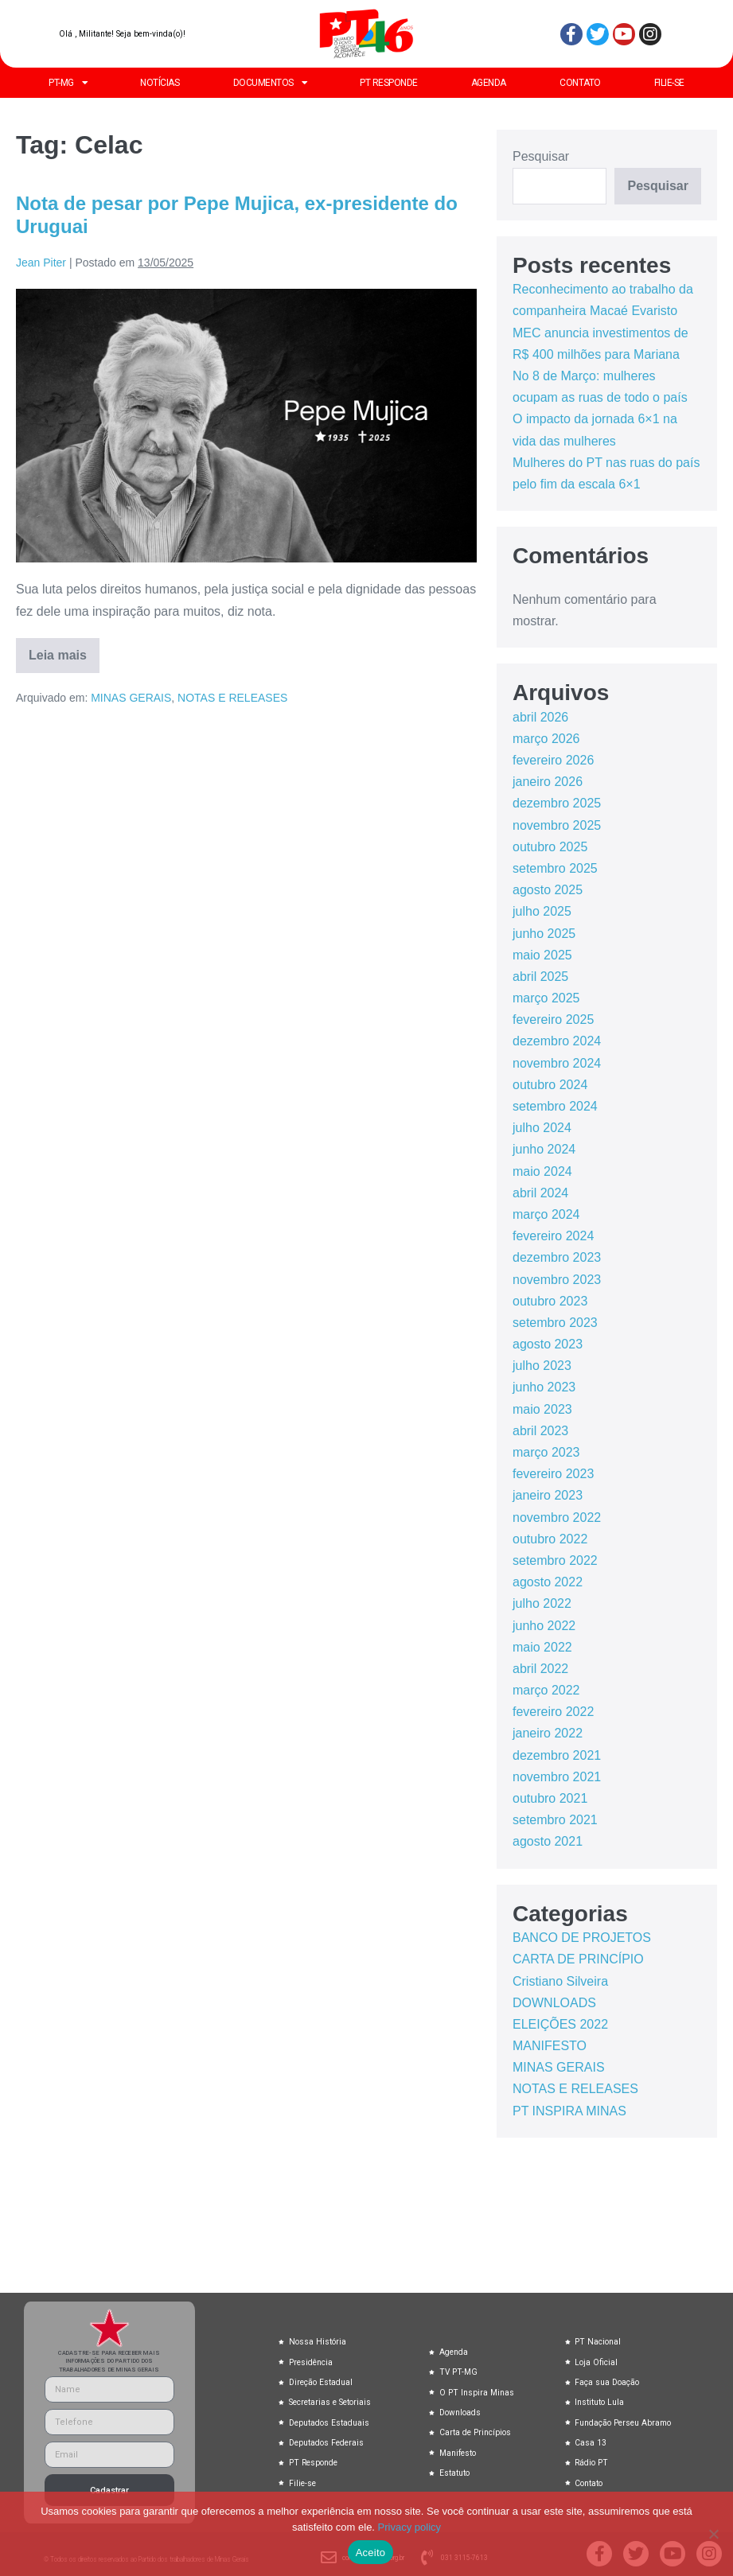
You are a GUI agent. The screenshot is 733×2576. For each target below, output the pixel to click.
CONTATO (580, 82)
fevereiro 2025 (553, 1019)
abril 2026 (540, 717)
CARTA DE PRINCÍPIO (578, 1959)
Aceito (371, 2552)
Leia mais (64, 650)
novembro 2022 (557, 1517)
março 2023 (546, 1452)
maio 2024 (542, 1171)
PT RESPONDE (389, 82)
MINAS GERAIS (131, 697)
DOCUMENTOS (270, 82)
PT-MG (68, 82)
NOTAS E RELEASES (232, 697)
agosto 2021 (548, 1841)
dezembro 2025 (557, 803)
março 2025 (546, 998)
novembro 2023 (557, 1279)
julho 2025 (542, 911)
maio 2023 (542, 1409)
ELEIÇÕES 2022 (560, 2024)
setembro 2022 (555, 1560)
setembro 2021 (555, 1820)
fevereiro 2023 (553, 1474)
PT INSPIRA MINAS (569, 2111)
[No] (713, 2534)
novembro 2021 (557, 1777)
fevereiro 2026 (553, 760)
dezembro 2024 (557, 1041)
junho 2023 (544, 1387)
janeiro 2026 (548, 781)
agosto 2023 (548, 1344)
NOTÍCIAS (159, 82)
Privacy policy (409, 2527)
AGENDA (488, 82)
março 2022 (546, 1690)
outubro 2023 (550, 1301)
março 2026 (546, 738)
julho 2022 (542, 1603)
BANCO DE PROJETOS (582, 1937)
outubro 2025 (550, 847)
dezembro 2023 (557, 1257)
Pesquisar (541, 156)
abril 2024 (540, 1193)
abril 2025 (540, 976)
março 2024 (546, 1214)
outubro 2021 (550, 1798)
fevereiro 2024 (553, 1236)
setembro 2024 (555, 1106)
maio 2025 (542, 955)
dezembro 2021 (557, 1755)
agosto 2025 (548, 890)
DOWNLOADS (554, 2003)
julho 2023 (542, 1365)
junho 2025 (544, 933)
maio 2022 (542, 1647)
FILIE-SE (669, 82)
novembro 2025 (557, 825)
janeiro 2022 (548, 1733)
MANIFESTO (550, 2046)
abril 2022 (540, 1668)
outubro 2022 (550, 1539)
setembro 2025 (555, 868)
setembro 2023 (555, 1322)
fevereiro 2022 (553, 1711)
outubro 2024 (550, 1084)
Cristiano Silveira (560, 1981)
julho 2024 (542, 1127)
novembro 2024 (557, 1063)
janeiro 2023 (548, 1495)
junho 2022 (544, 1625)
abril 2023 (540, 1431)
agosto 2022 (548, 1582)
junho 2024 (544, 1149)
